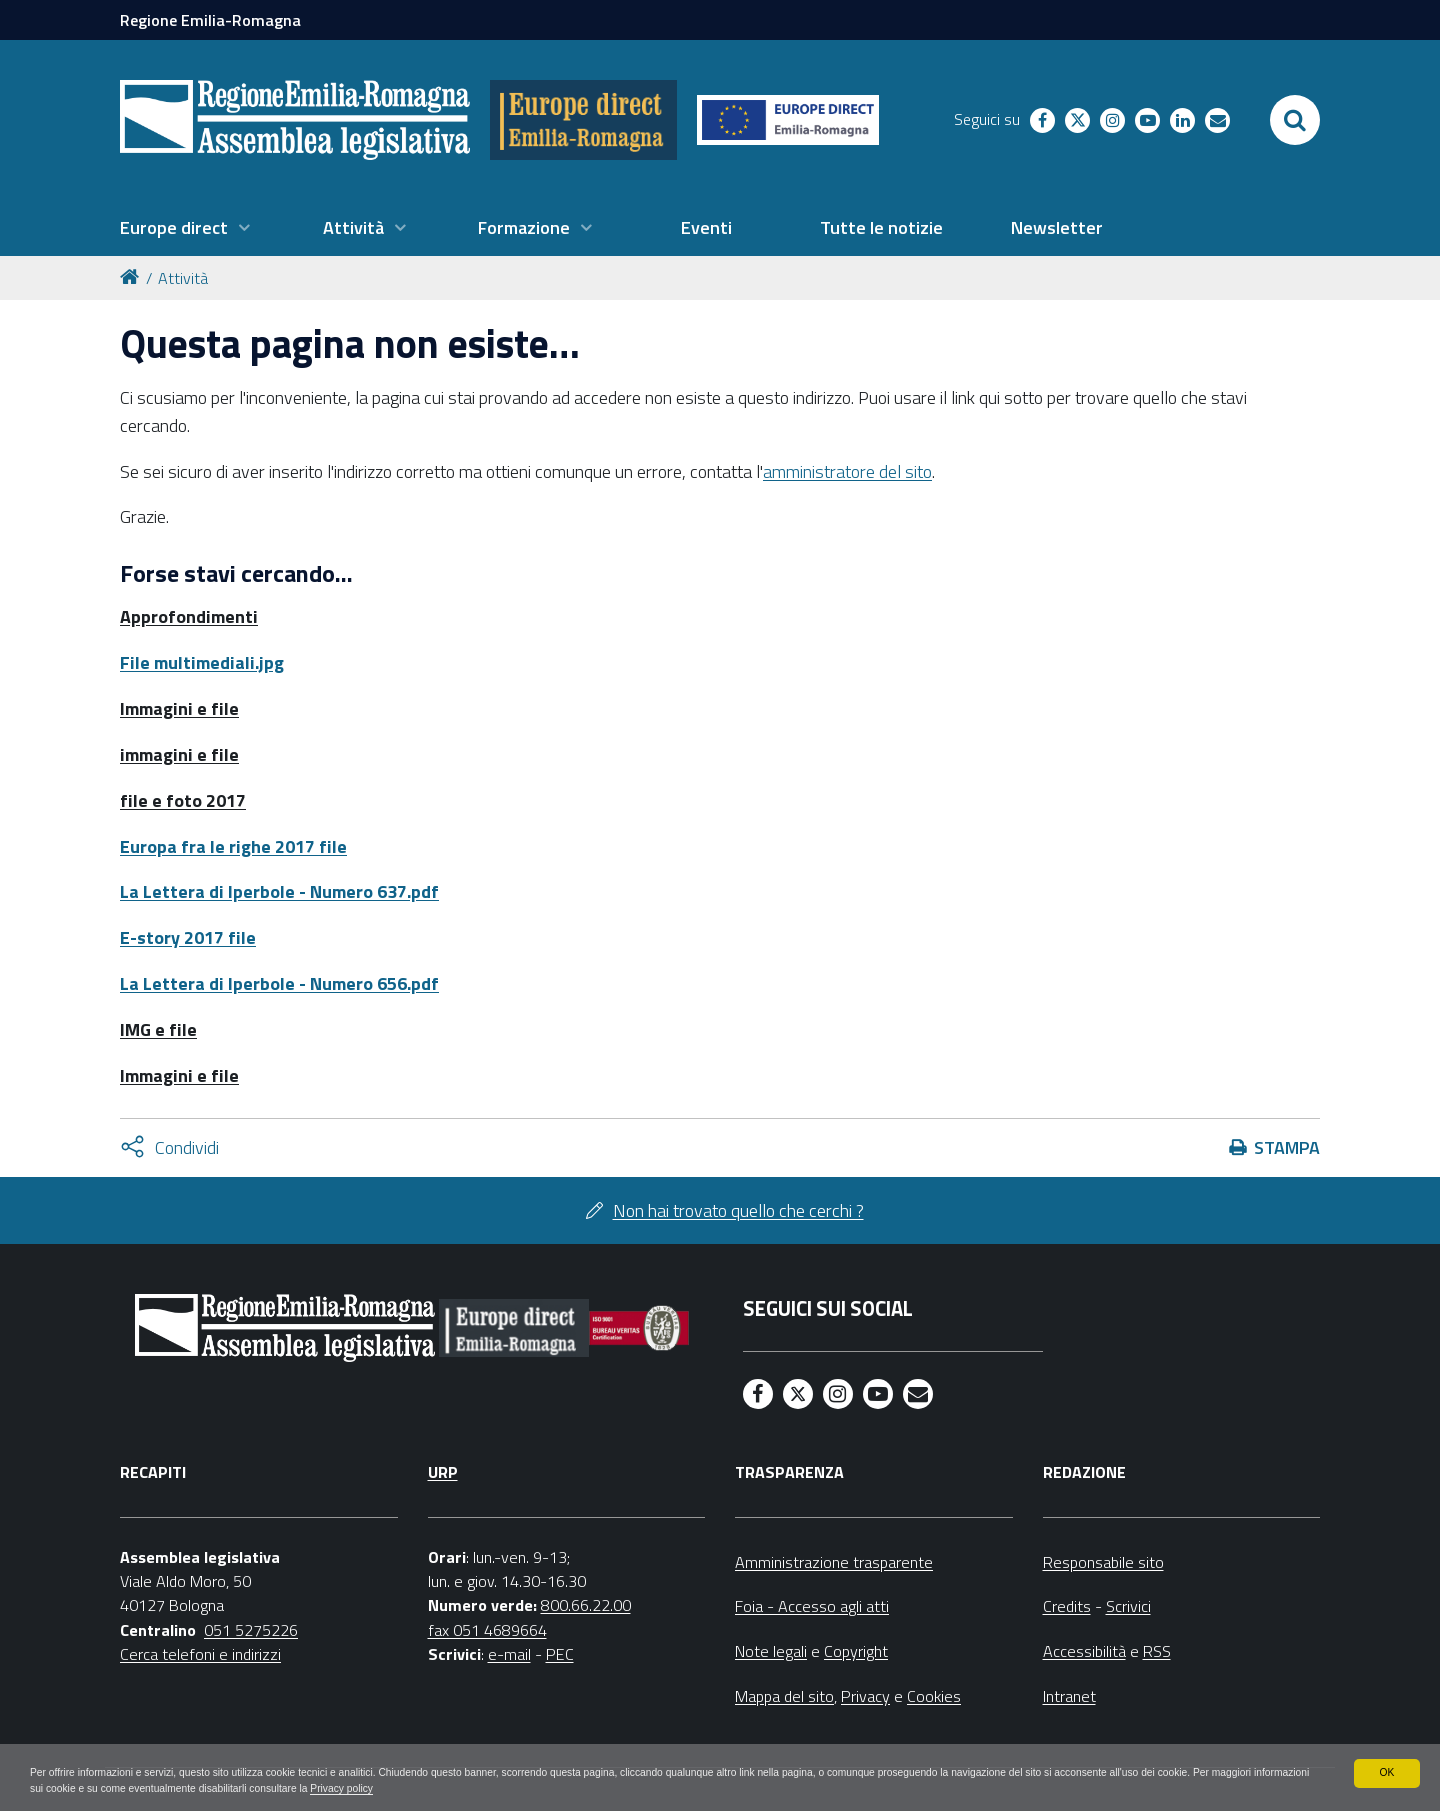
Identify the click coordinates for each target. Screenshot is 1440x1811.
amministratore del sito (847, 471)
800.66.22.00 (586, 1605)
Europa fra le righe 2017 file (233, 846)
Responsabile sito (1103, 1562)
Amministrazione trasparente (834, 1562)
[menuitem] (185, 228)
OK (1386, 1769)
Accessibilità (1084, 1651)
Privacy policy (631, 1787)
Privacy (865, 1696)
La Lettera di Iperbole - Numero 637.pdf (279, 891)
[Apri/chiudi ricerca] (1295, 120)
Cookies (934, 1696)
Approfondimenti (189, 616)
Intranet (1069, 1696)
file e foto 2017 (183, 800)
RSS (1157, 1651)
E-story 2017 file (188, 937)
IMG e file (158, 1029)
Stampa (1287, 1147)
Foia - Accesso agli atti (812, 1606)
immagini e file (179, 754)
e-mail (509, 1654)
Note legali (771, 1651)
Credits (1067, 1606)
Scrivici (1128, 1606)
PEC (560, 1654)
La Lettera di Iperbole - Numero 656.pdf (279, 983)
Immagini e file (179, 708)
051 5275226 (251, 1630)
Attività (183, 278)
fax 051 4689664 (487, 1630)
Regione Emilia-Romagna (210, 20)
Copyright (856, 1651)
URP (443, 1472)
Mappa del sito (784, 1696)
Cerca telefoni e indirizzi (200, 1654)
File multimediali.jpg (202, 662)
